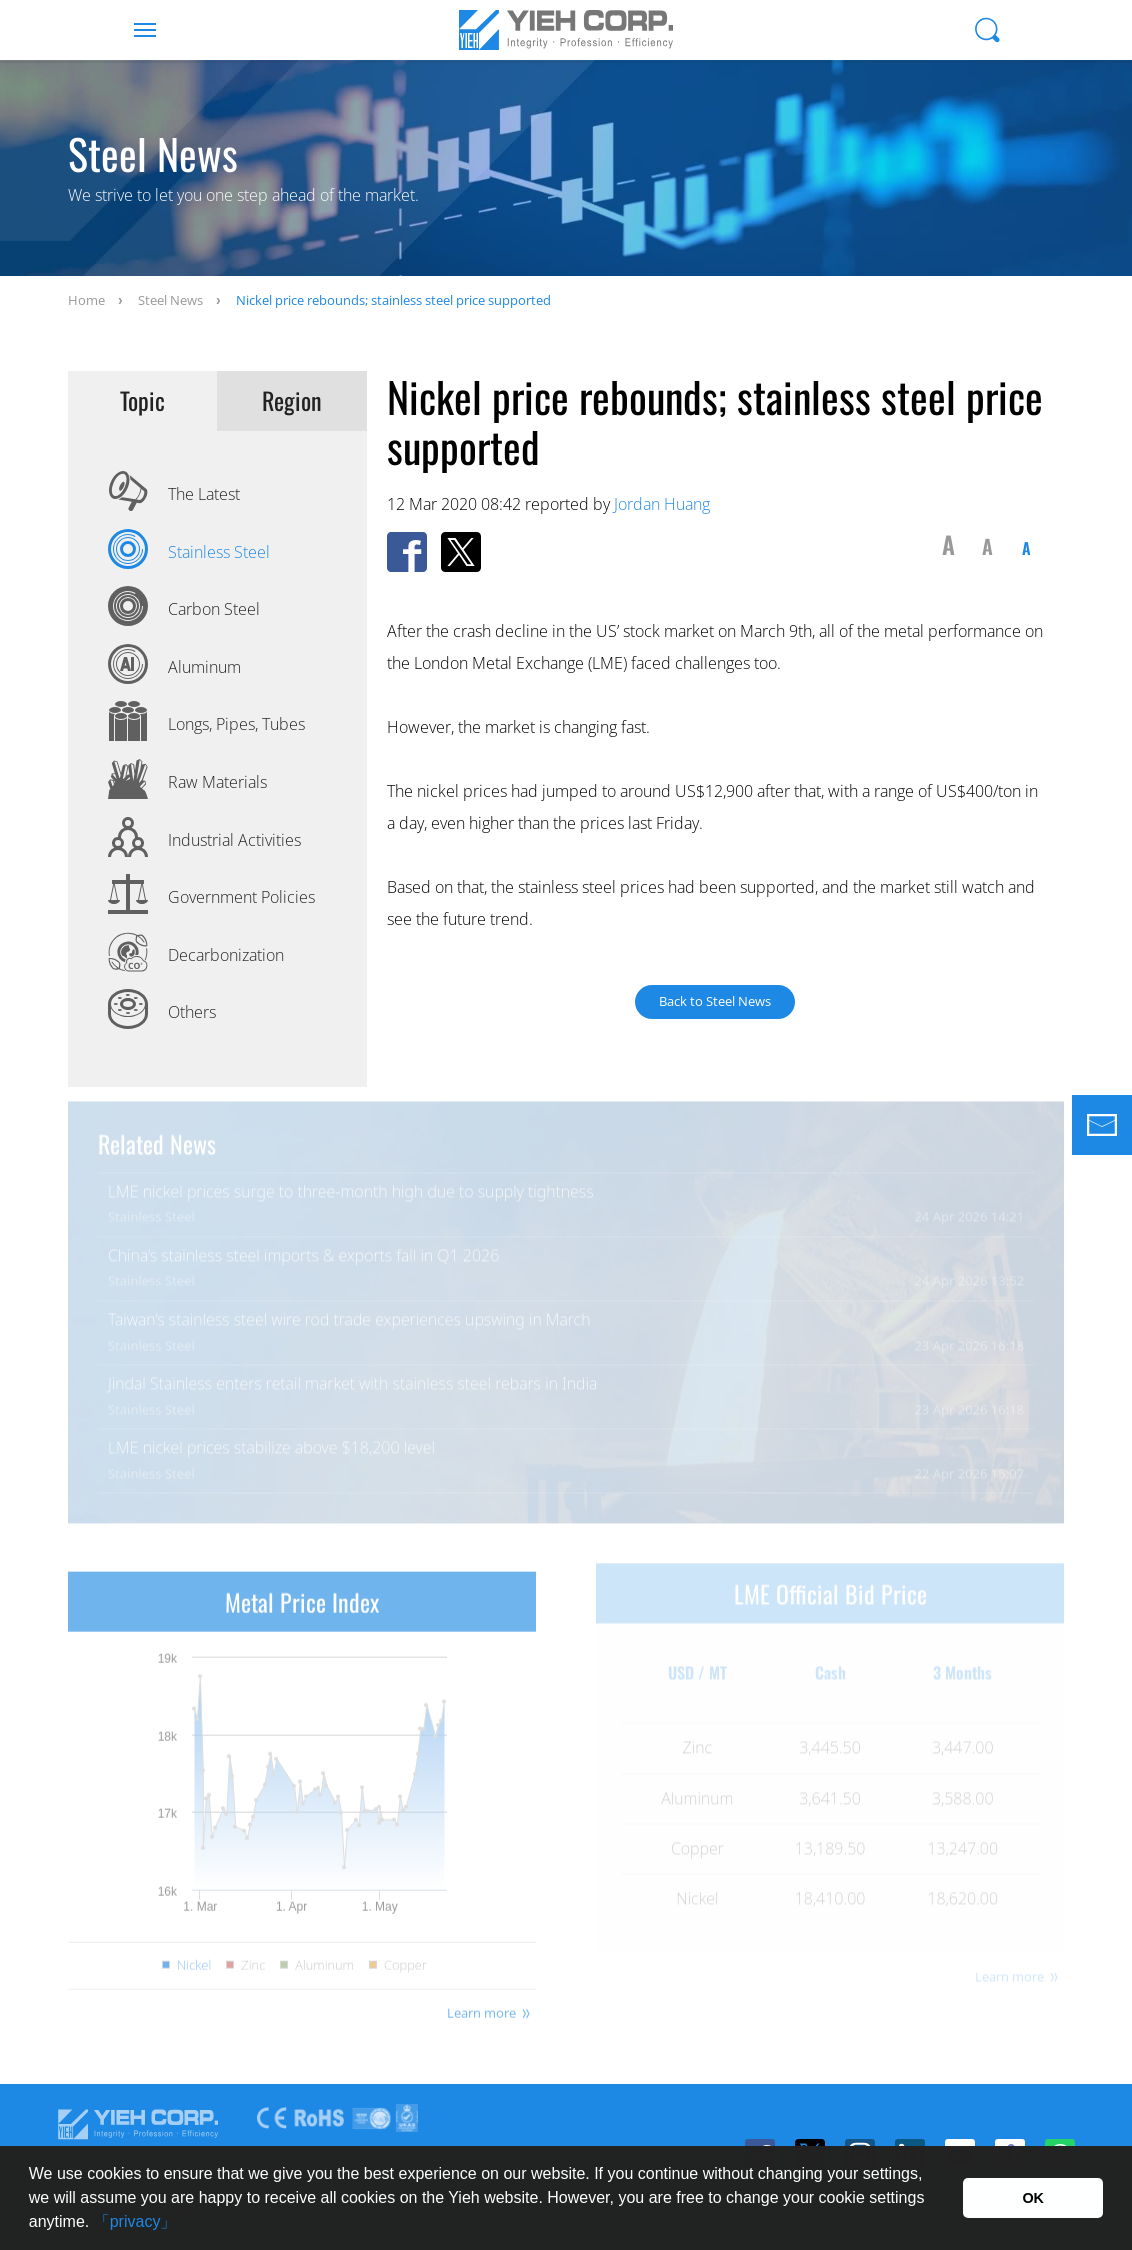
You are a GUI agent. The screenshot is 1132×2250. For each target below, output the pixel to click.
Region (292, 401)
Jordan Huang (662, 504)
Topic (142, 401)
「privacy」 (135, 2221)
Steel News (170, 300)
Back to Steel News (715, 1001)
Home (86, 300)
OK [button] (1033, 2198)
